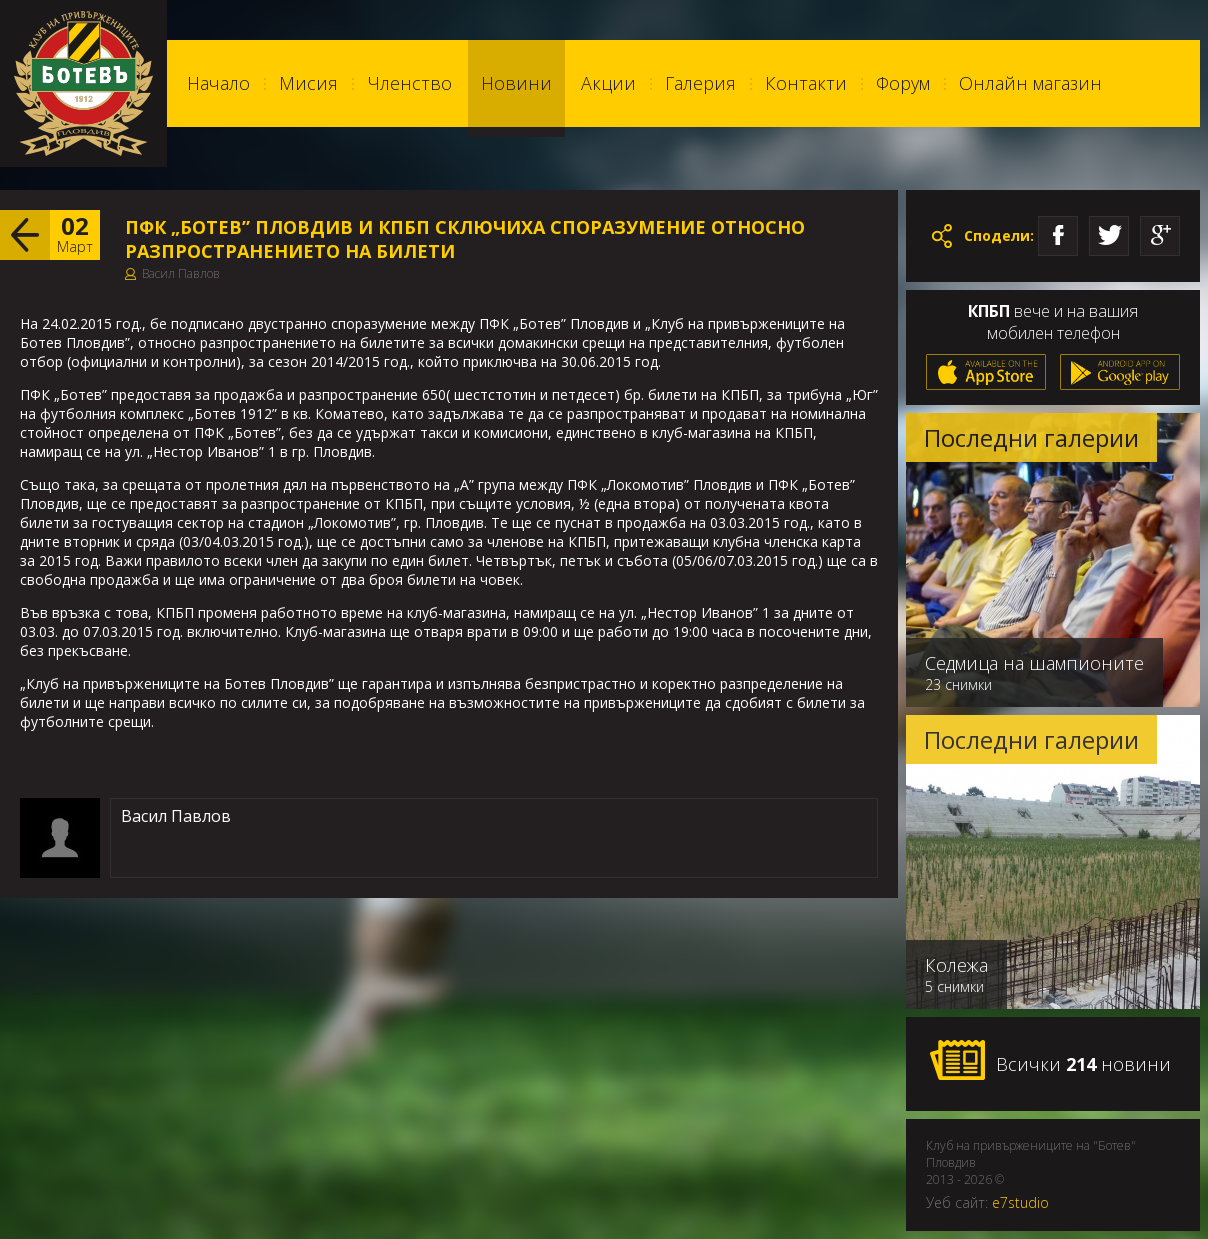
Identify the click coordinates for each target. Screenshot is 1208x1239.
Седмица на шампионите (1034, 663)
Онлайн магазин (1030, 83)
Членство (409, 83)
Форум (903, 83)
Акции (608, 83)
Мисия (308, 83)
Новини (516, 83)
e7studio (1020, 1202)
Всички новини (1050, 1061)
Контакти (806, 83)
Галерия (700, 83)
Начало (218, 83)
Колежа (956, 965)
